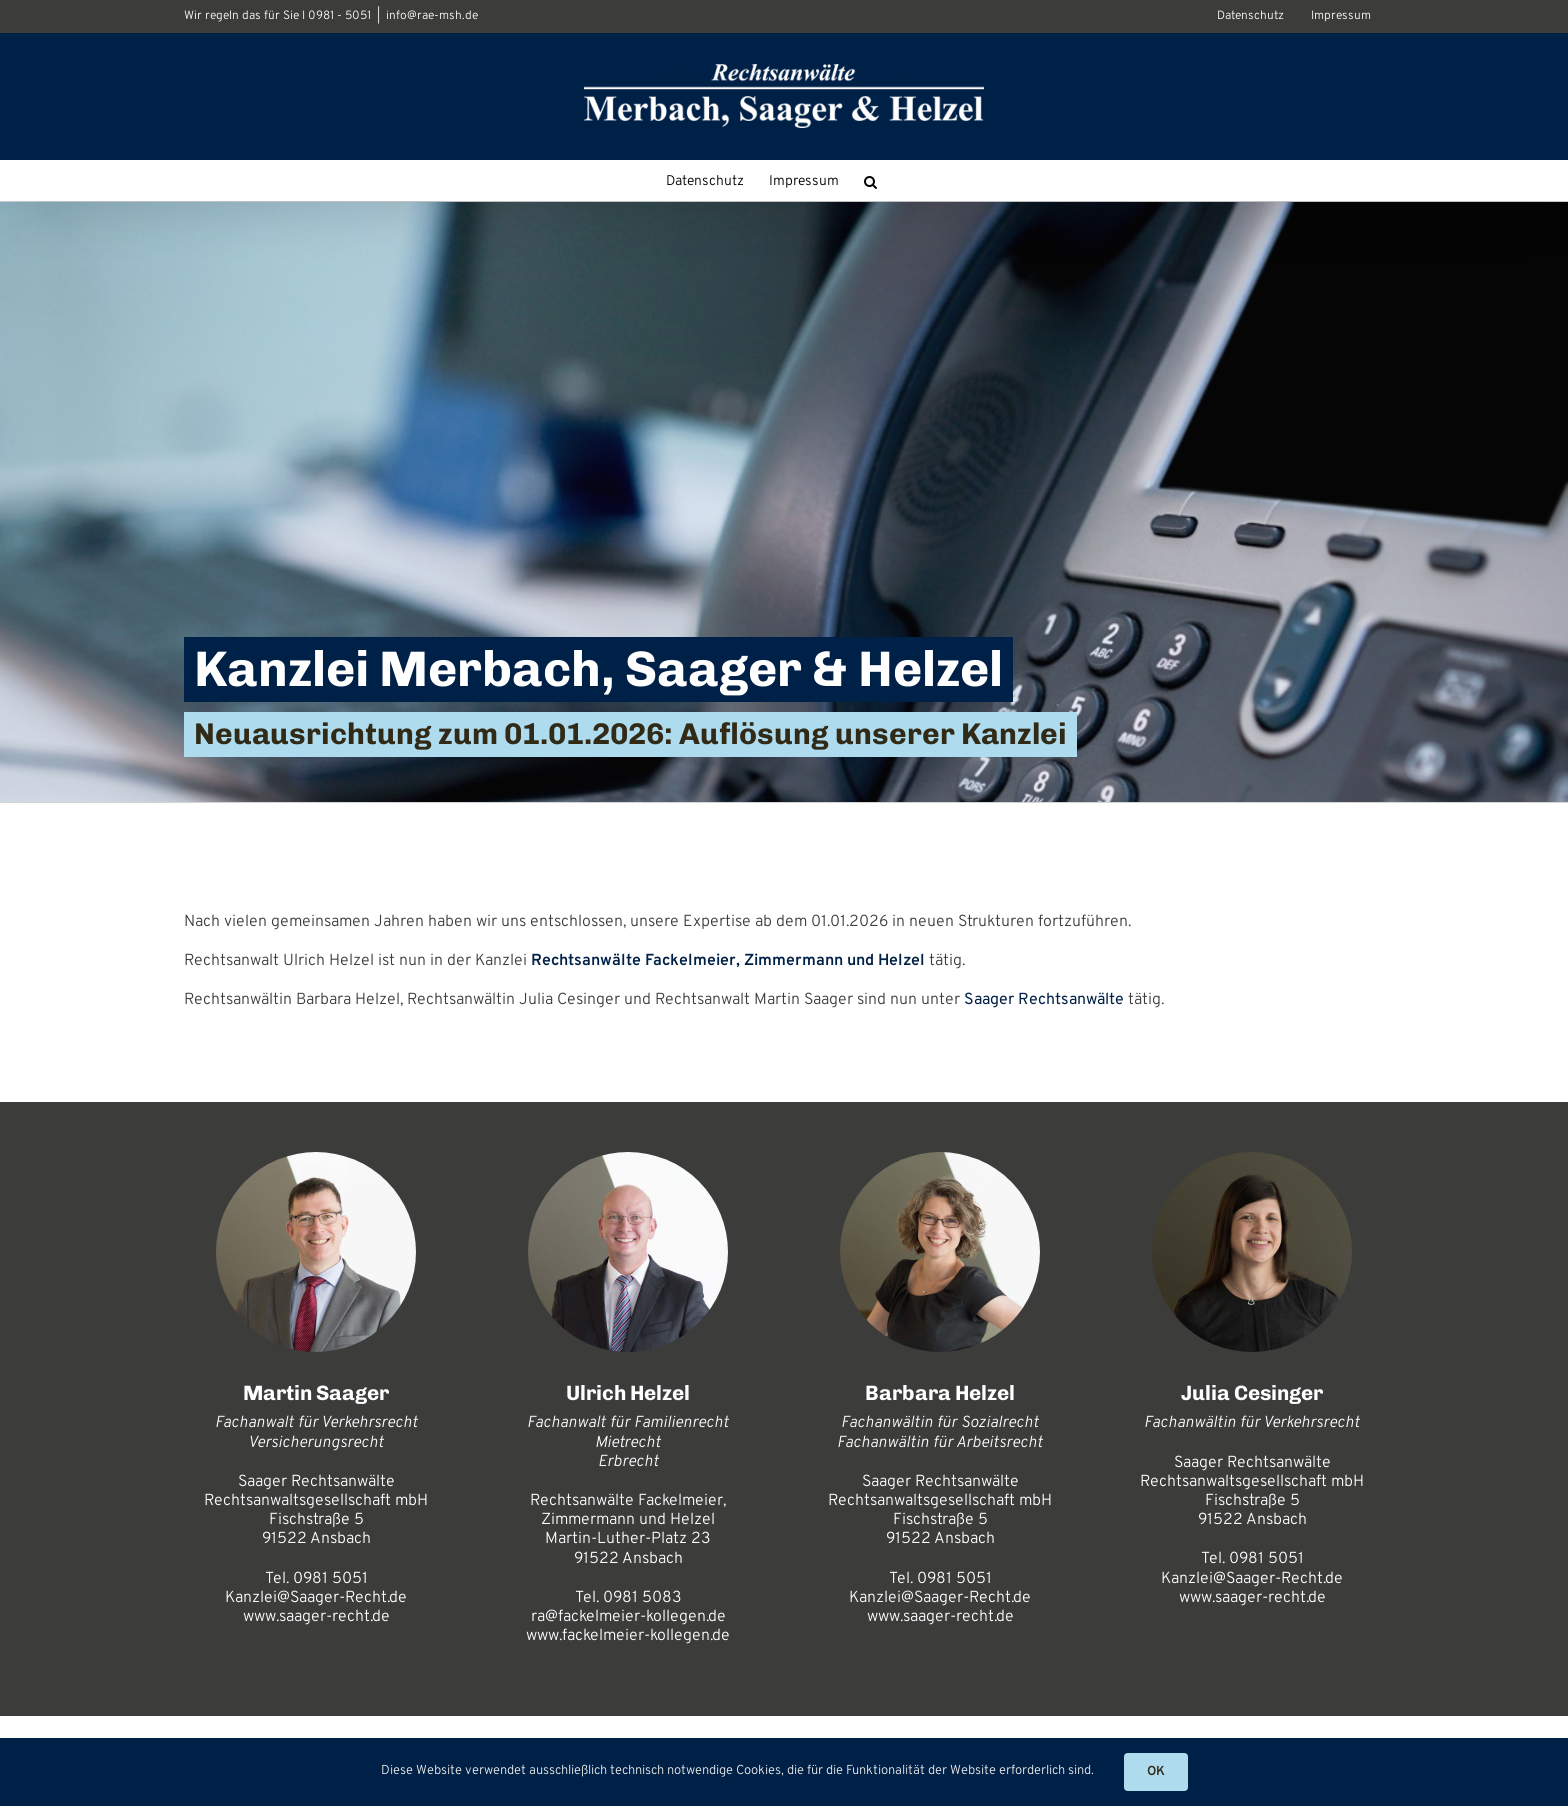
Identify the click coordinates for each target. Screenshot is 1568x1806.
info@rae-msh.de (432, 16)
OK (1156, 1772)
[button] (870, 180)
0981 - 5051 (339, 16)
